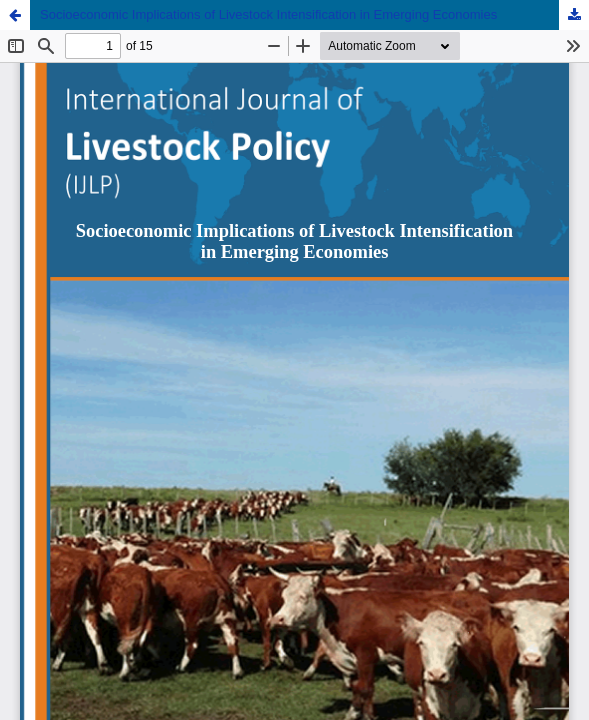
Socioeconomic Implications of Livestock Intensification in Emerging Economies (268, 14)
